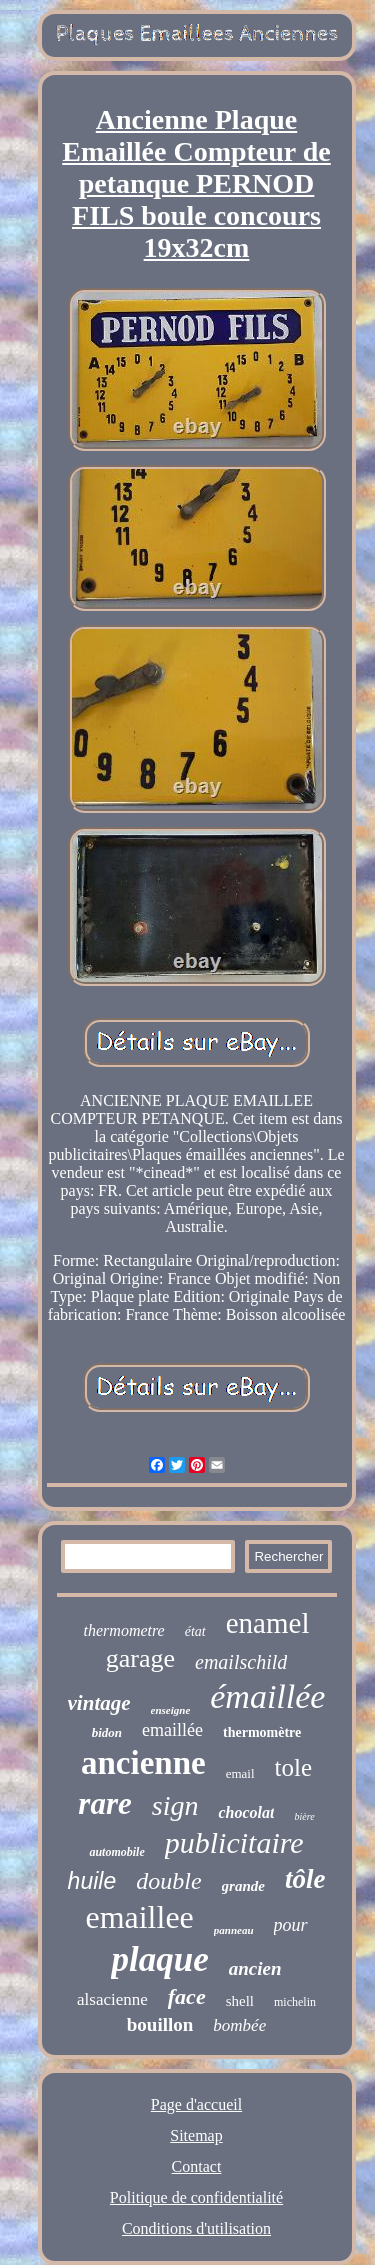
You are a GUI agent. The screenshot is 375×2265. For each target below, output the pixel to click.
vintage (99, 1703)
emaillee (139, 1917)
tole (294, 1767)
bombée (239, 2025)
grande (243, 1886)
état (195, 1631)
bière (304, 1816)
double (168, 1881)
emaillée (172, 1730)
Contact (197, 2166)
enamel (268, 1623)
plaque (159, 1959)
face (187, 1996)
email (240, 1773)
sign (175, 1805)
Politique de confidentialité (196, 2197)
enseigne (171, 1710)
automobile (116, 1852)
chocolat (246, 1812)
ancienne (143, 1763)
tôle (305, 1879)
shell (240, 2001)
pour (291, 1925)
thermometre (124, 1630)
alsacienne (112, 1999)
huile (92, 1881)
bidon (107, 1732)
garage (140, 1658)
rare (104, 1803)
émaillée (267, 1696)
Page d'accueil (196, 2104)
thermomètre (262, 1732)
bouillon (160, 2024)
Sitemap (196, 2135)
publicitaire (234, 1842)
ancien (255, 1968)
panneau (234, 1930)
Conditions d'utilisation (196, 2228)
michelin (295, 2002)
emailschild (241, 1662)
